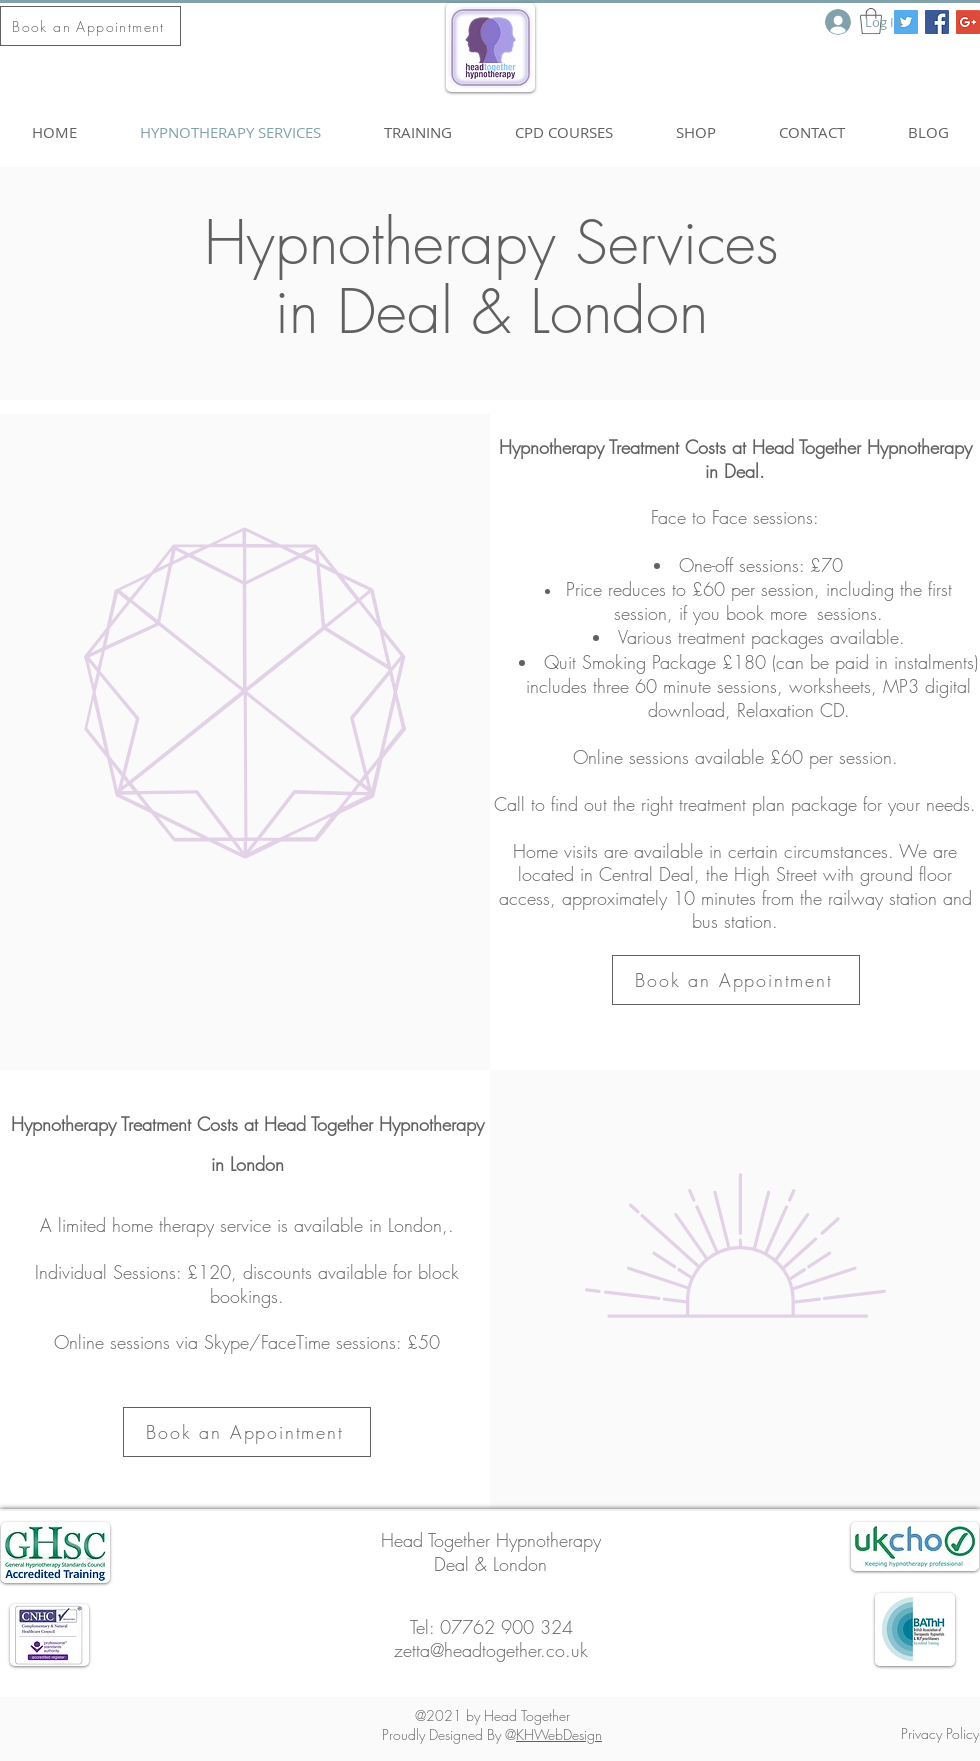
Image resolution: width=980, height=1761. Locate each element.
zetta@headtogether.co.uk (491, 1650)
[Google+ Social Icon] (968, 22)
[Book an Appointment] (90, 26)
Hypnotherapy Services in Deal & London (491, 277)
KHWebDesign (559, 1734)
